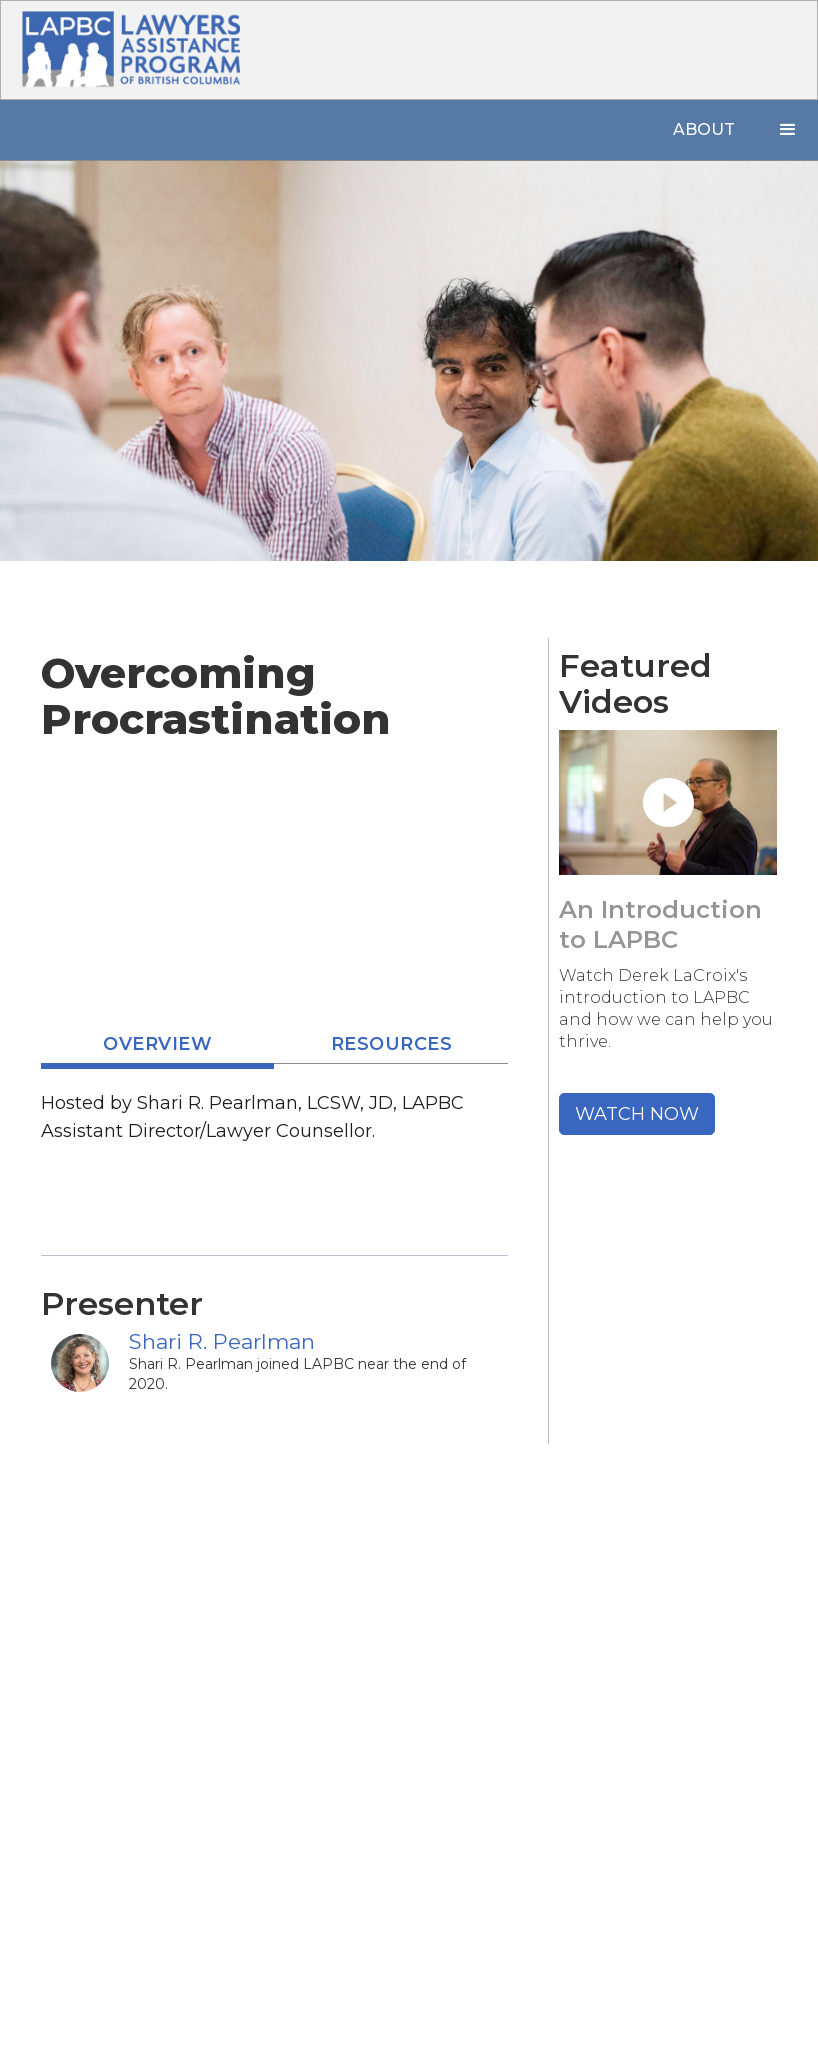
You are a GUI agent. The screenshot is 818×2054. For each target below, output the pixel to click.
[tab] (158, 1047)
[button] (788, 130)
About (704, 129)
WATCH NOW (637, 1114)
